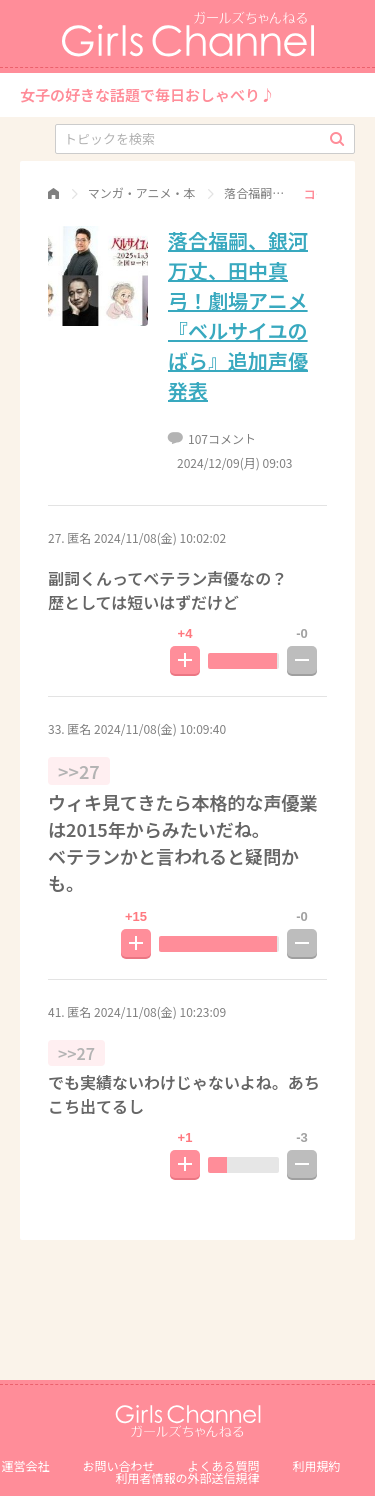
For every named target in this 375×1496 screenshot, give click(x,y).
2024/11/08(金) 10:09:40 (160, 728)
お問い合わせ (118, 1465)
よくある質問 (224, 1465)
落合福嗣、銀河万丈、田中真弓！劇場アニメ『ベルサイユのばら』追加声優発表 (238, 315)
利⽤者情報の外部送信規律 (187, 1477)
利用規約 (317, 1465)
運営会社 (25, 1465)
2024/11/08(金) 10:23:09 (160, 1011)
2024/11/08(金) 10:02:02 (160, 537)
